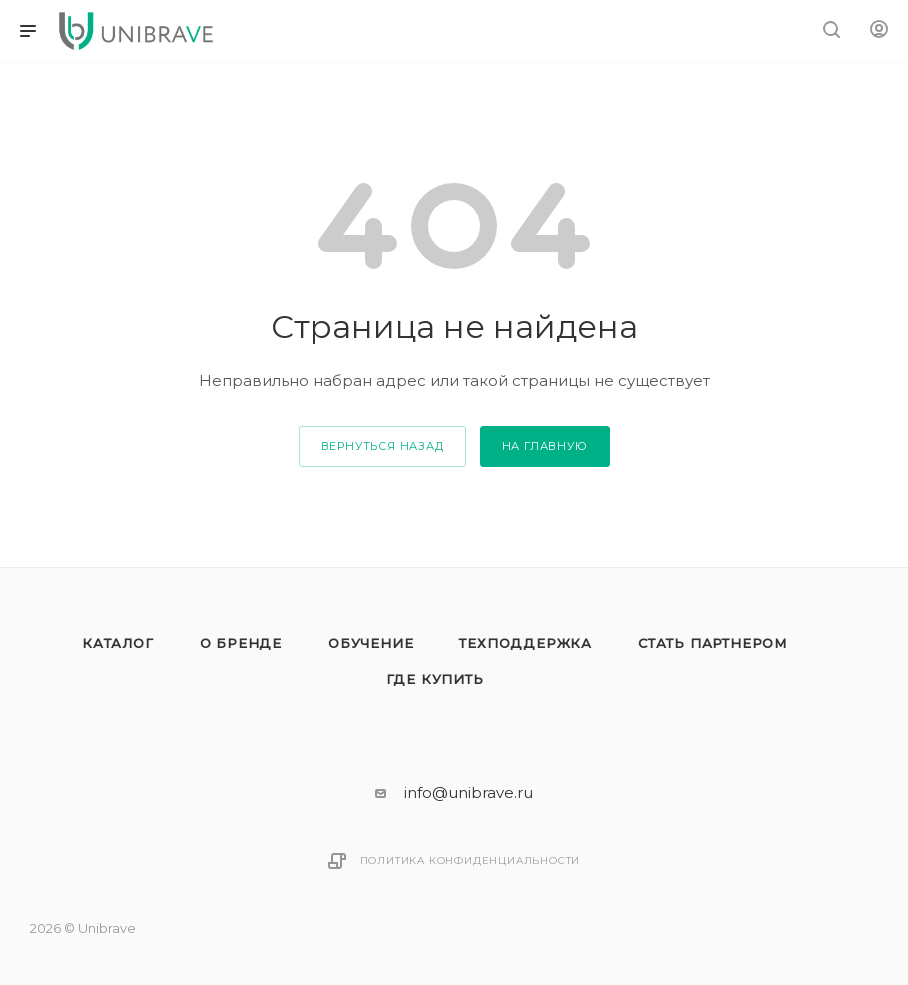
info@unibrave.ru (468, 792)
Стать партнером (712, 643)
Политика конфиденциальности (470, 860)
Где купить (435, 679)
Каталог (118, 643)
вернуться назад (382, 446)
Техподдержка (525, 643)
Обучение (370, 643)
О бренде (241, 643)
